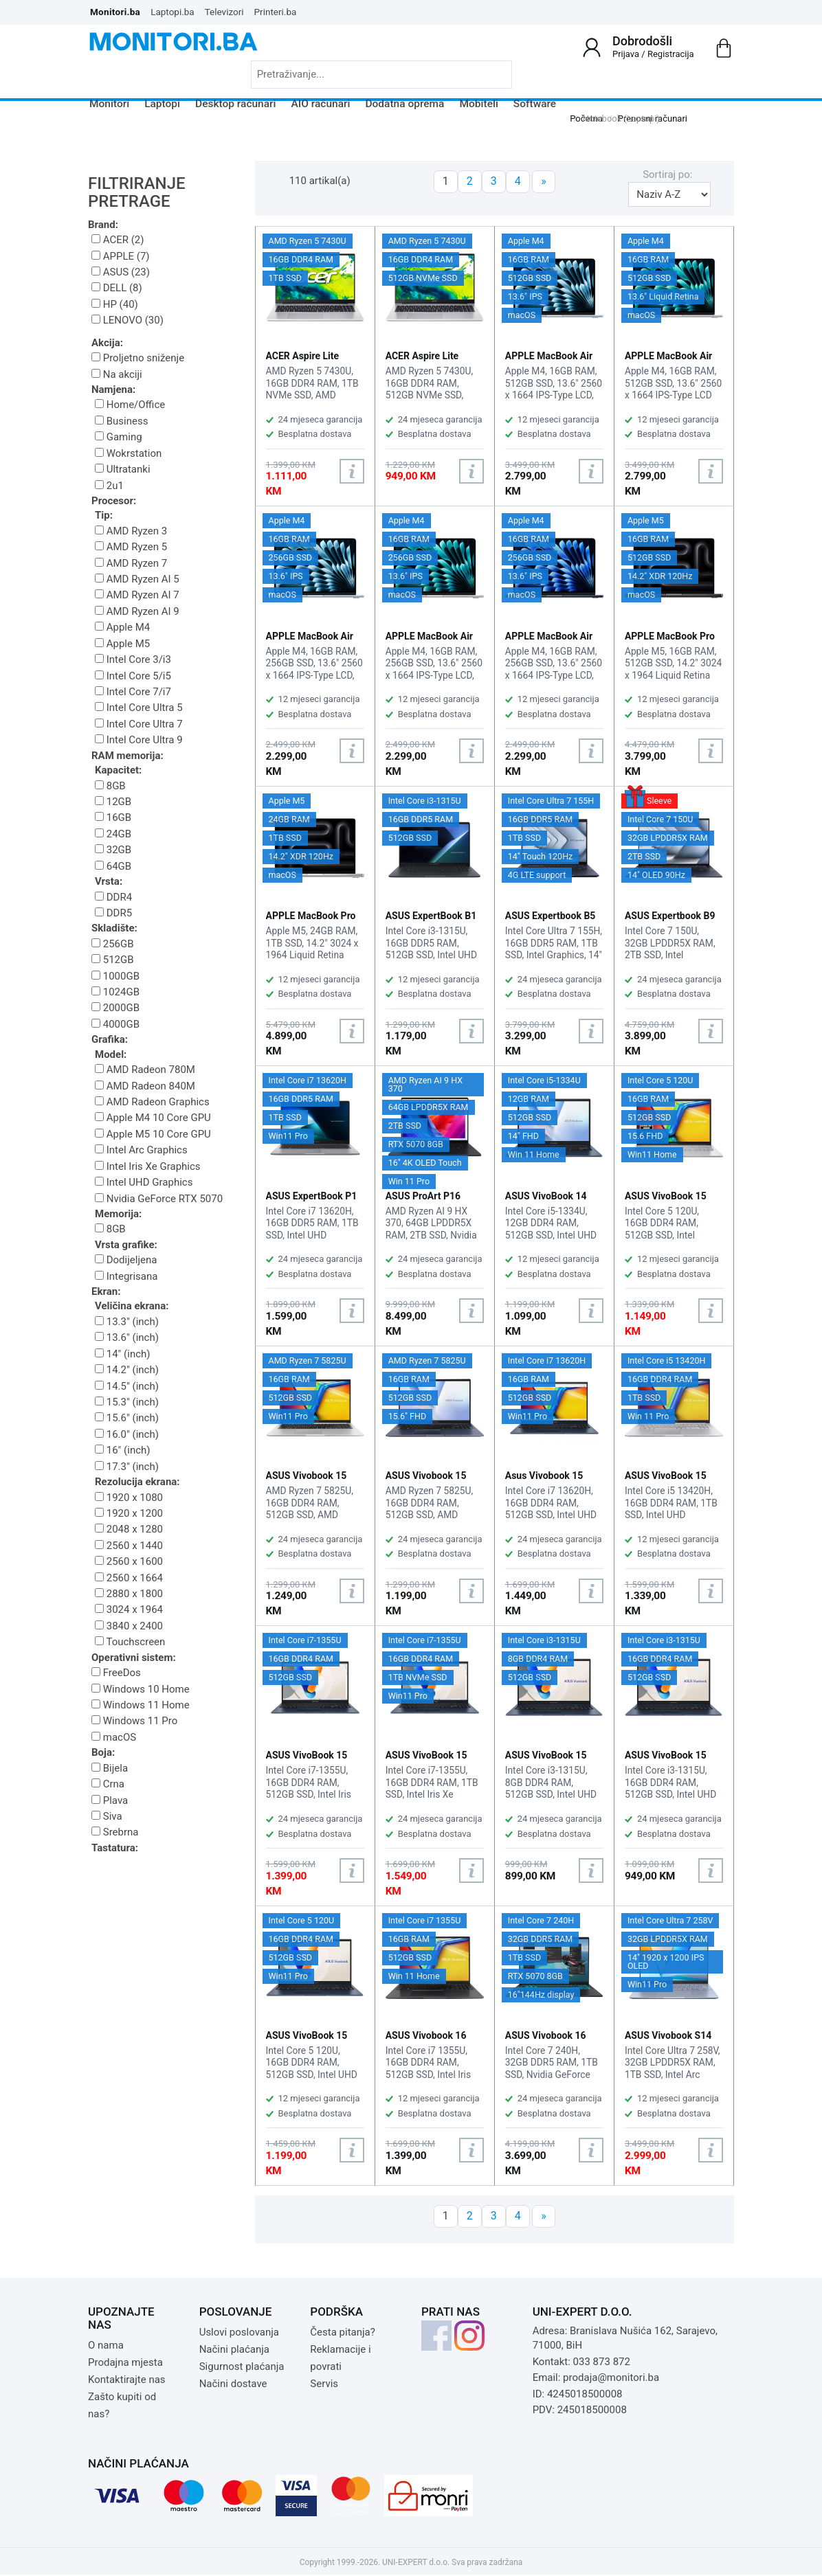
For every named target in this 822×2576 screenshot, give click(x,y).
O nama (106, 2345)
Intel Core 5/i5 (133, 676)
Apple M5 (122, 643)
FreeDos (116, 1673)
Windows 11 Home (140, 1705)
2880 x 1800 (129, 1594)
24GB (113, 834)
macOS (113, 1737)
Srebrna (114, 1832)
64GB (113, 866)
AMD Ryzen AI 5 (137, 579)
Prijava (625, 54)
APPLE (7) (120, 256)
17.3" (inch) (127, 1466)
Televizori (224, 11)
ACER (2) (117, 240)
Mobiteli (478, 104)
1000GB (115, 976)
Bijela (109, 1768)
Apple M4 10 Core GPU (153, 1117)
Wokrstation (128, 453)
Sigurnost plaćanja (242, 2366)
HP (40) (114, 304)
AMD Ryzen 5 (131, 547)
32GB (113, 850)
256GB (112, 944)
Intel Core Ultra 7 (139, 724)
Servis (324, 2383)
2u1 (109, 485)
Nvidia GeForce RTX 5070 (159, 1199)
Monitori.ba (115, 11)
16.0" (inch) (127, 1434)
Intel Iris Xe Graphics (148, 1166)
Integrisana (126, 1276)
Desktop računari (235, 104)
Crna (107, 1784)
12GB (113, 801)
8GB (110, 786)
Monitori (109, 104)
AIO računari (321, 104)
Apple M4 (122, 627)
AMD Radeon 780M (145, 1069)
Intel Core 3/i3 (133, 659)
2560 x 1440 (129, 1545)
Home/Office (130, 404)
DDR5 (113, 913)
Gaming (118, 437)
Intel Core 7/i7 (133, 692)
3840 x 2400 (129, 1626)
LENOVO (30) (127, 320)
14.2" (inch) (127, 1370)
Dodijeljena (126, 1260)
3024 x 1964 (129, 1609)
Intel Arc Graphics (141, 1150)
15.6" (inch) (127, 1418)
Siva (106, 1816)
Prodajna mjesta (125, 2362)
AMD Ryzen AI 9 (137, 611)
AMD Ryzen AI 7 (137, 595)
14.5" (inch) (127, 1386)
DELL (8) (116, 288)
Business (121, 421)
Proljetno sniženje (137, 358)
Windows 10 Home (140, 1689)
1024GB (115, 992)
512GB (112, 959)
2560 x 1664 (129, 1578)
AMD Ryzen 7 (131, 563)
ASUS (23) (120, 272)
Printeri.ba (275, 11)
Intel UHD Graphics (143, 1182)
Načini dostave (233, 2383)
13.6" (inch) (127, 1337)
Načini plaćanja (234, 2349)
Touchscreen (130, 1642)
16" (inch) (123, 1450)
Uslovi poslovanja (239, 2332)
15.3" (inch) (127, 1402)
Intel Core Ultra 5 (139, 707)
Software (534, 104)
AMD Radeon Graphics (152, 1102)
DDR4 (113, 897)
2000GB (115, 1008)
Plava (109, 1800)
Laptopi (162, 104)
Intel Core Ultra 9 (139, 740)
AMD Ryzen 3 (131, 531)
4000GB (115, 1024)
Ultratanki (123, 469)
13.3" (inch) (127, 1321)
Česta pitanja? (342, 2332)
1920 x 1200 (129, 1513)
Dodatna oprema (404, 104)
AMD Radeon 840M (145, 1086)
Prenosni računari (652, 118)
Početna (586, 118)
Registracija (670, 54)
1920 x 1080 (129, 1497)
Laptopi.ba (173, 11)
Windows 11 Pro (134, 1721)
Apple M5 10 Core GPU (153, 1134)
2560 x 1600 (129, 1561)
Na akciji (116, 374)
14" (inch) (123, 1354)
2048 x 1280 (129, 1529)
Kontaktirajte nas (127, 2379)
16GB (113, 817)
